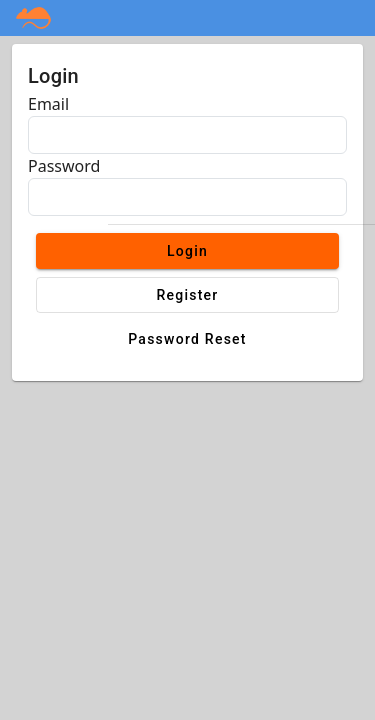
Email (48, 104)
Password (64, 166)
